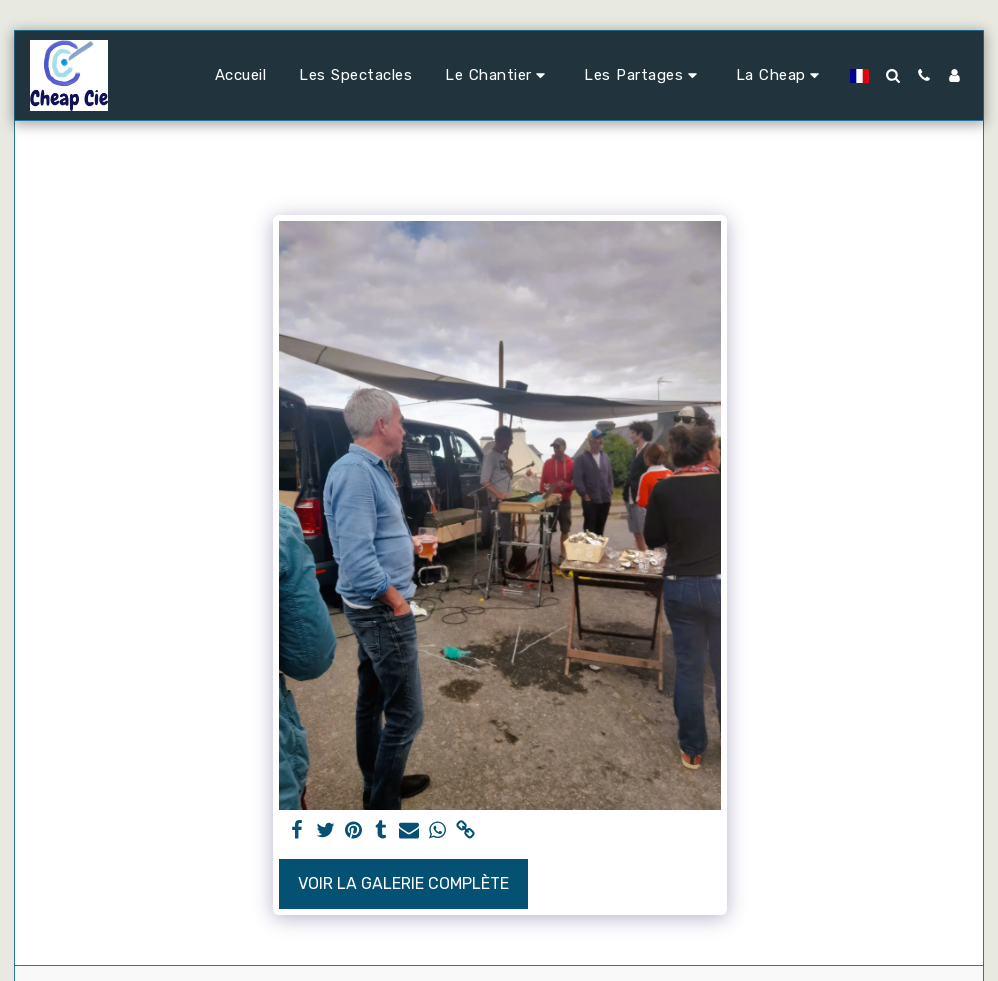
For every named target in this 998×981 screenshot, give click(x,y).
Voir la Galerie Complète (403, 883)
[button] (498, 76)
